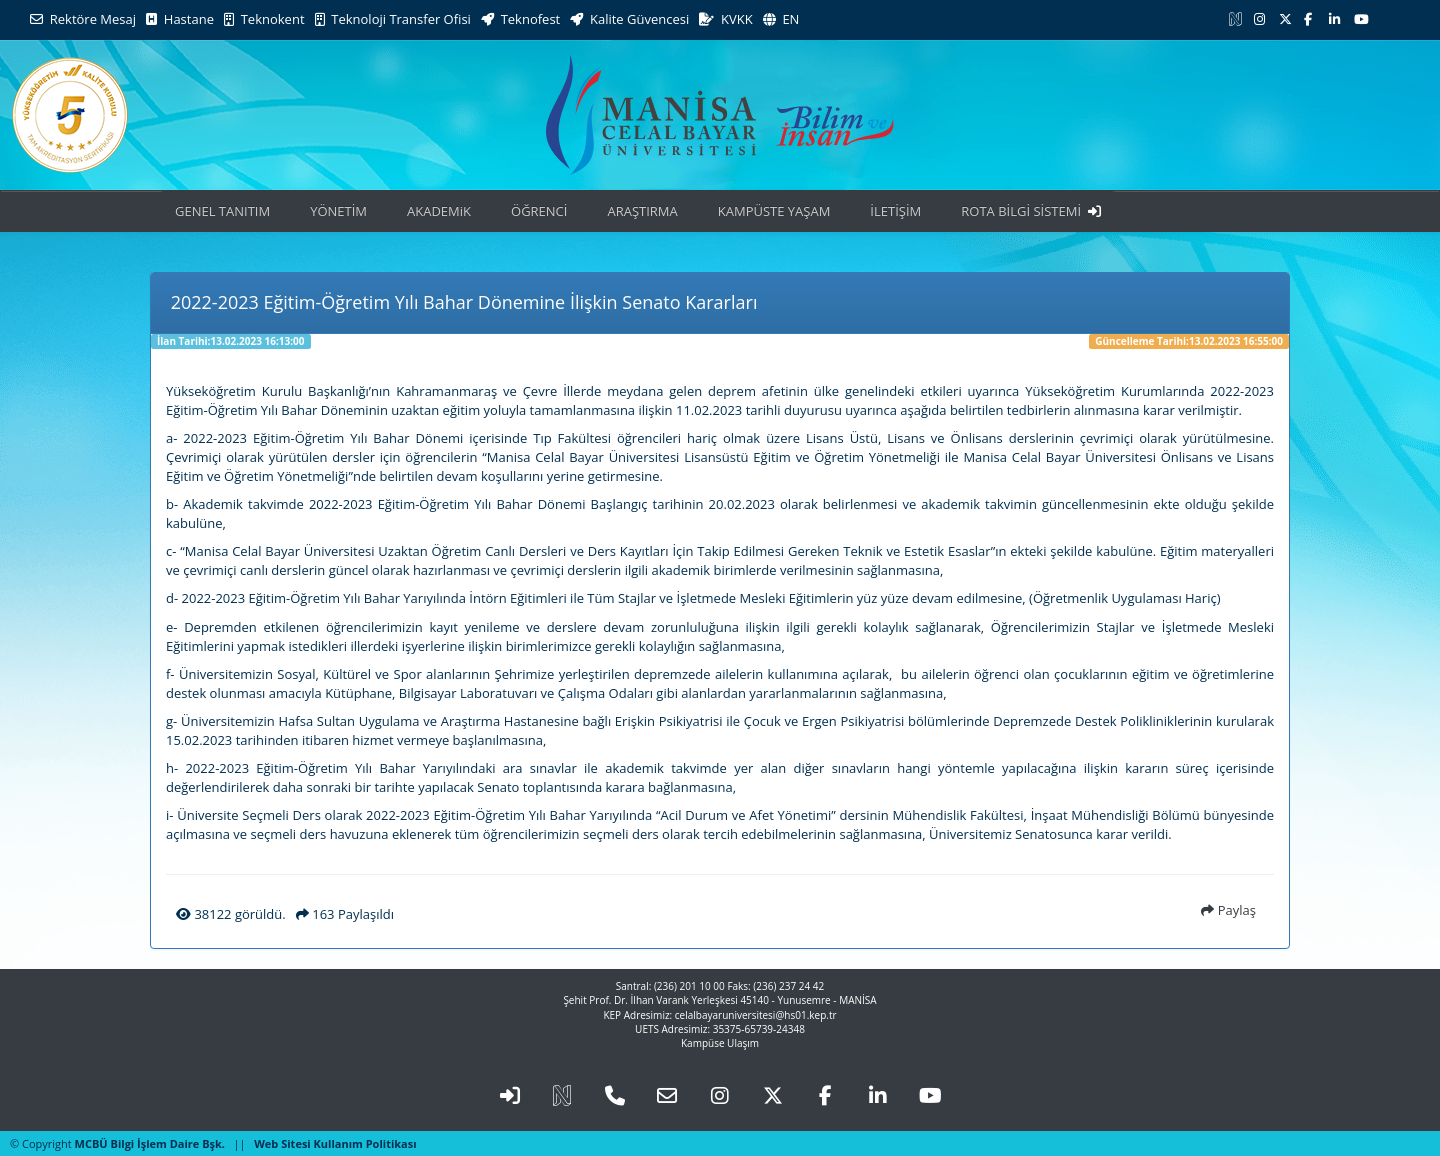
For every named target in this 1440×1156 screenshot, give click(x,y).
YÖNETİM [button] (338, 211)
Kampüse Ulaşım (720, 1043)
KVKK (725, 19)
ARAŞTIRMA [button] (642, 211)
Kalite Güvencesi (629, 19)
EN (781, 19)
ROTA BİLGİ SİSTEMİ (1031, 211)
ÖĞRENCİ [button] (539, 211)
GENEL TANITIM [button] (222, 211)
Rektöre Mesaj (83, 19)
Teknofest (520, 19)
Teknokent (264, 19)
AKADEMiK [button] (439, 211)
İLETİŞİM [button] (895, 211)
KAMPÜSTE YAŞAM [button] (774, 211)
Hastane (180, 19)
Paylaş (1228, 910)
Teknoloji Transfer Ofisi (393, 19)
